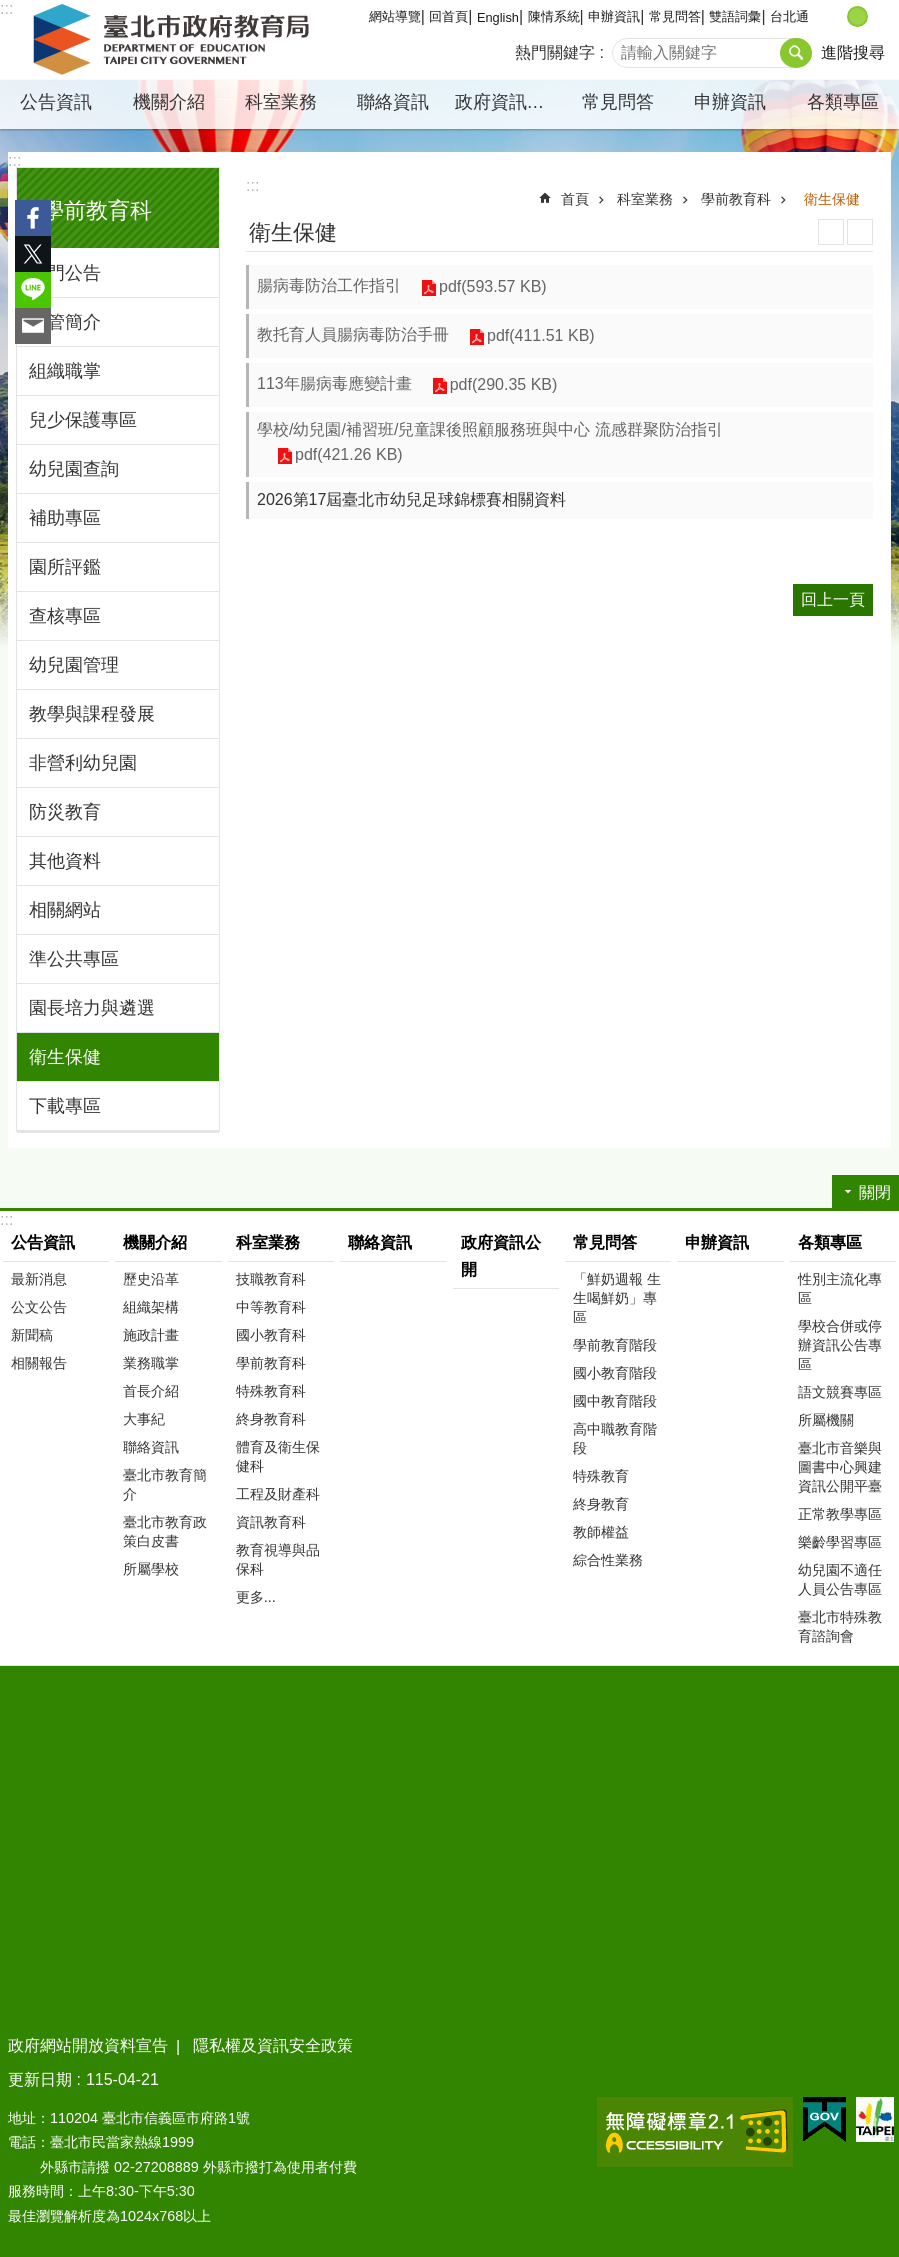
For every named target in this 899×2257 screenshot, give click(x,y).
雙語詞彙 (735, 16)
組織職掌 (65, 371)
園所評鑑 (65, 567)
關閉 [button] (875, 1192)
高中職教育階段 (615, 1438)
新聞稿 (32, 1335)
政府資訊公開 (508, 102)
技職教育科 (271, 1279)
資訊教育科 (271, 1522)
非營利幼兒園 (83, 763)
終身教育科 (271, 1419)
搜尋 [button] (796, 53)
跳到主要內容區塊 (10, 10)
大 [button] (878, 16)
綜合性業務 (608, 1560)
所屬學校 (151, 1569)
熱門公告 (65, 273)
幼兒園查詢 (74, 469)
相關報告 (39, 1363)
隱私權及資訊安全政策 (273, 2045)
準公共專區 (74, 959)
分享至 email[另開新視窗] (33, 326)
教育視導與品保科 (278, 1559)
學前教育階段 (615, 1345)
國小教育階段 (615, 1373)
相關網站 (65, 910)
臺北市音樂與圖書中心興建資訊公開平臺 (840, 1467)
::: (14, 160)
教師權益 (601, 1532)
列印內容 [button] (831, 232)
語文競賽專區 (840, 1392)
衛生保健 (65, 1057)
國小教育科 (271, 1335)
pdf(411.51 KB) (541, 335)
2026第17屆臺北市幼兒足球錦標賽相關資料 (411, 499)
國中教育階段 (615, 1401)
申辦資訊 (614, 16)
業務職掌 (151, 1363)
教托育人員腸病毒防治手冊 (353, 334)
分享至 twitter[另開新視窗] (33, 254)
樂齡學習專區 (840, 1542)
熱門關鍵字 (555, 52)
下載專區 (65, 1106)
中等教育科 (271, 1307)
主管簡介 (65, 322)
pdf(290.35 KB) (504, 384)
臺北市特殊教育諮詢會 (840, 1626)
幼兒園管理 (74, 665)
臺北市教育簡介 (165, 1484)
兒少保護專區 (83, 420)
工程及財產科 (278, 1494)
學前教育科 (97, 210)
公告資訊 (56, 102)
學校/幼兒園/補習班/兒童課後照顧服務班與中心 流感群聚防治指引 (490, 429)
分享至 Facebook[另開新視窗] (33, 218)
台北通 (789, 16)
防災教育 (65, 812)
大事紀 (144, 1419)
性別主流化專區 (840, 1288)
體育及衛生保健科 (278, 1456)
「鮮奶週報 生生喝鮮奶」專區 (617, 1298)
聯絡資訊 (393, 102)
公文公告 (39, 1307)
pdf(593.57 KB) (493, 286)
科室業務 (281, 102)
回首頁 (448, 16)
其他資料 (65, 861)
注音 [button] (860, 232)
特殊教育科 (271, 1391)
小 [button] (836, 16)
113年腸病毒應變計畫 (334, 383)
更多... (256, 1597)
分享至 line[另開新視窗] (33, 290)
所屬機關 (826, 1420)
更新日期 (40, 2079)
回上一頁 (833, 599)
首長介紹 (151, 1391)
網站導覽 (395, 16)
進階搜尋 (853, 52)
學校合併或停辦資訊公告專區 (840, 1345)
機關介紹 (169, 102)
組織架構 (151, 1307)
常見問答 (675, 16)
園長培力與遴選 (92, 1008)
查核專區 (65, 616)
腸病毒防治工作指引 (329, 285)
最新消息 (39, 1279)
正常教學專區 (840, 1514)
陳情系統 (554, 16)
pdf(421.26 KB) (349, 454)
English (498, 17)
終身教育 (601, 1504)
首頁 (575, 199)
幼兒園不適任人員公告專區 (840, 1579)
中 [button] (857, 16)
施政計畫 (151, 1335)
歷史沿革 (151, 1279)
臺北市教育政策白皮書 (165, 1531)
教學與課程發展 (92, 714)
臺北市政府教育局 (175, 40)
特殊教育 (601, 1476)
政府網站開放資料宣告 (88, 2045)
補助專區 (65, 518)
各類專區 (843, 102)
